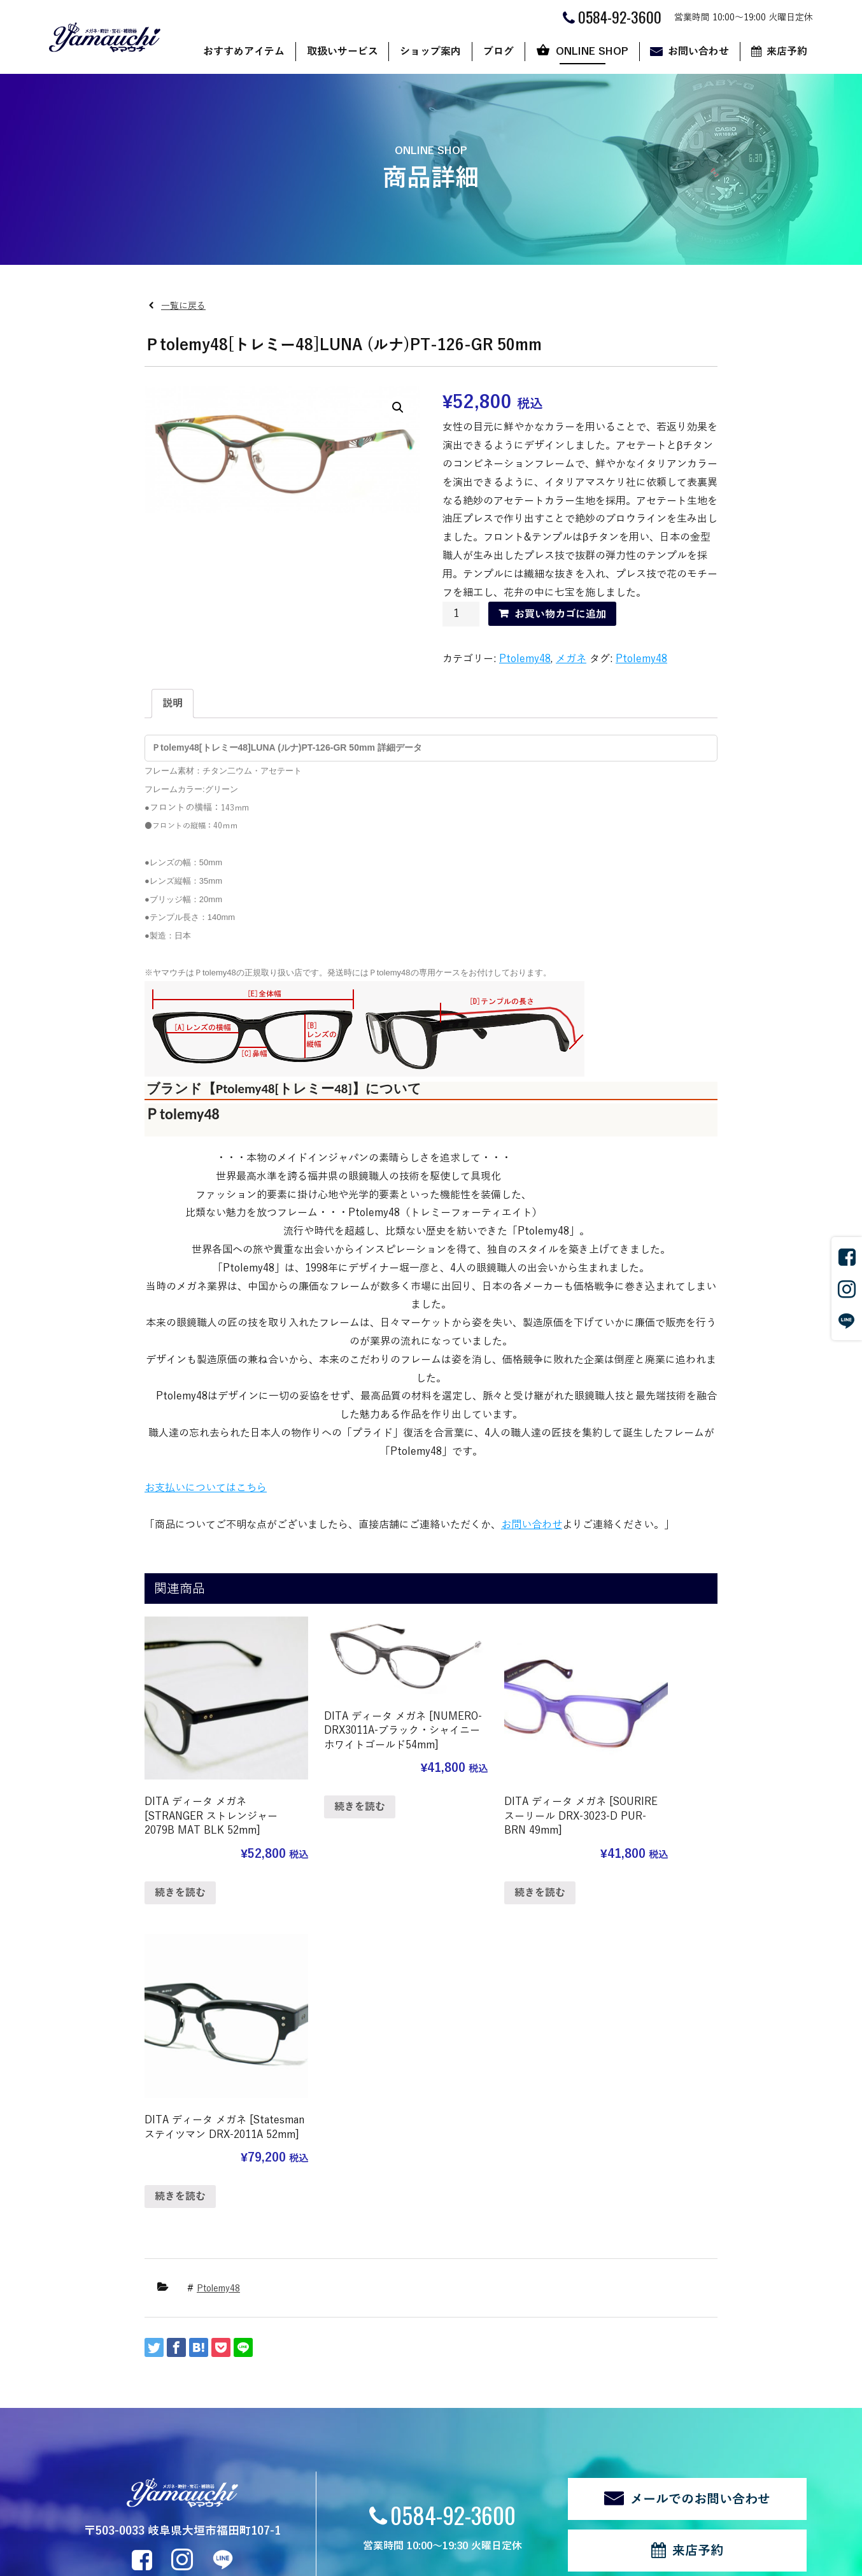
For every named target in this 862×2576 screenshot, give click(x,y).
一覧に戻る (183, 306)
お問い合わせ (698, 51)
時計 (203, 2395)
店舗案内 (326, 2360)
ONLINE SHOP (592, 51)
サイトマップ (213, 2515)
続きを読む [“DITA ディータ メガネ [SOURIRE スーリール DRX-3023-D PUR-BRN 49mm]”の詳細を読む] (476, 1870)
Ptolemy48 (525, 659)
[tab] (173, 704)
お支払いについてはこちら (206, 1488)
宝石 (203, 2412)
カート (533, 2395)
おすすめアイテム (244, 51)
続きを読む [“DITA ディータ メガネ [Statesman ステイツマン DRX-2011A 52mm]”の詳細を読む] (624, 1855)
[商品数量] (460, 614)
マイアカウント (551, 2412)
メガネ (571, 659)
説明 (172, 703)
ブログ (498, 51)
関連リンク (69, 2515)
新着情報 (93, 2470)
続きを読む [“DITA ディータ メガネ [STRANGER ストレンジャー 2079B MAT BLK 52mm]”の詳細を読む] (180, 1870)
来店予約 (787, 51)
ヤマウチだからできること (362, 2377)
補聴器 (207, 2430)
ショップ (538, 2360)
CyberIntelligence (491, 2560)
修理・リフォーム (229, 2447)
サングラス (216, 2360)
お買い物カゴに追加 (560, 614)
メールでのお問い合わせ (700, 2172)
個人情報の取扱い (139, 2515)
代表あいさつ (335, 2395)
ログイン (270, 2515)
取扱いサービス (342, 51)
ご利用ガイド (547, 2377)
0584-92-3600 (453, 2187)
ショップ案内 (430, 51)
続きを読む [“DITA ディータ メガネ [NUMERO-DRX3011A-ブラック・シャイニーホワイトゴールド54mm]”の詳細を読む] (328, 1803)
